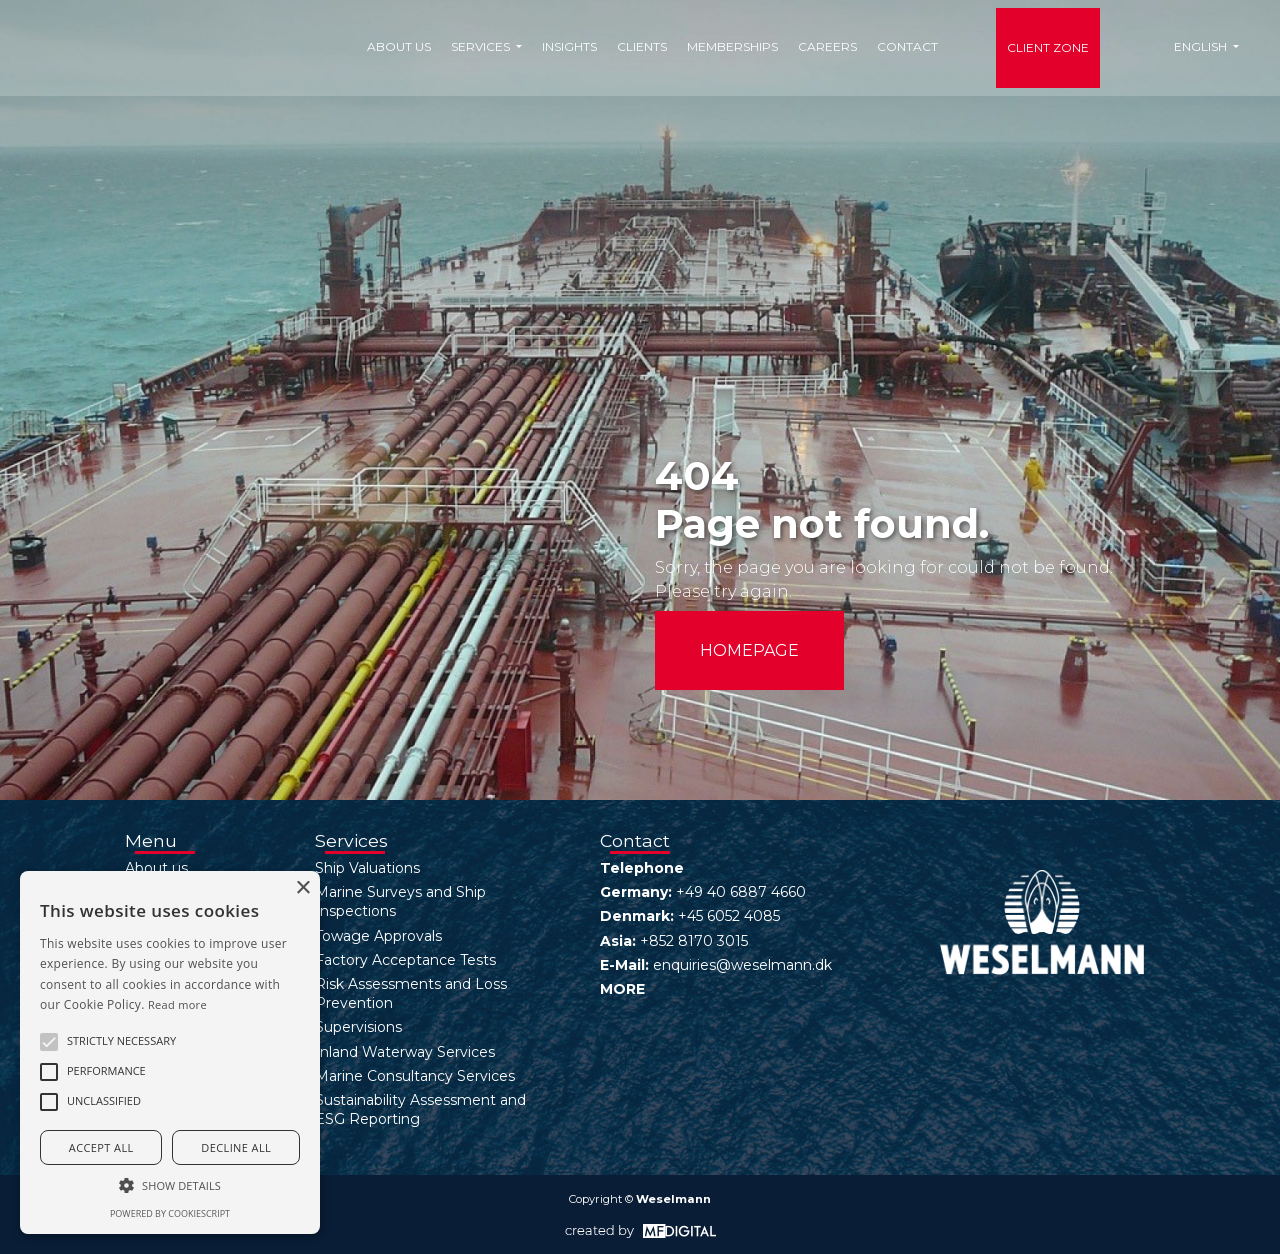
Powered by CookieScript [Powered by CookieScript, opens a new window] (170, 1213)
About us (399, 46)
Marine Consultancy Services (415, 1076)
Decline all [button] (236, 1147)
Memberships (732, 46)
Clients (642, 46)
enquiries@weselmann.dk (742, 965)
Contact (907, 46)
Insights (569, 46)
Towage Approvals (378, 936)
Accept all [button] (101, 1147)
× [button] (302, 888)
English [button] (1202, 46)
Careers (827, 46)
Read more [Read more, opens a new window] (177, 1004)
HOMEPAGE (749, 650)
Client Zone (1048, 47)
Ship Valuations (367, 868)
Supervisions (358, 1027)
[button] (49, 1042)
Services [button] (482, 46)
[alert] (170, 1052)
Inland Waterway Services (405, 1052)
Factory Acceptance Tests (405, 960)
